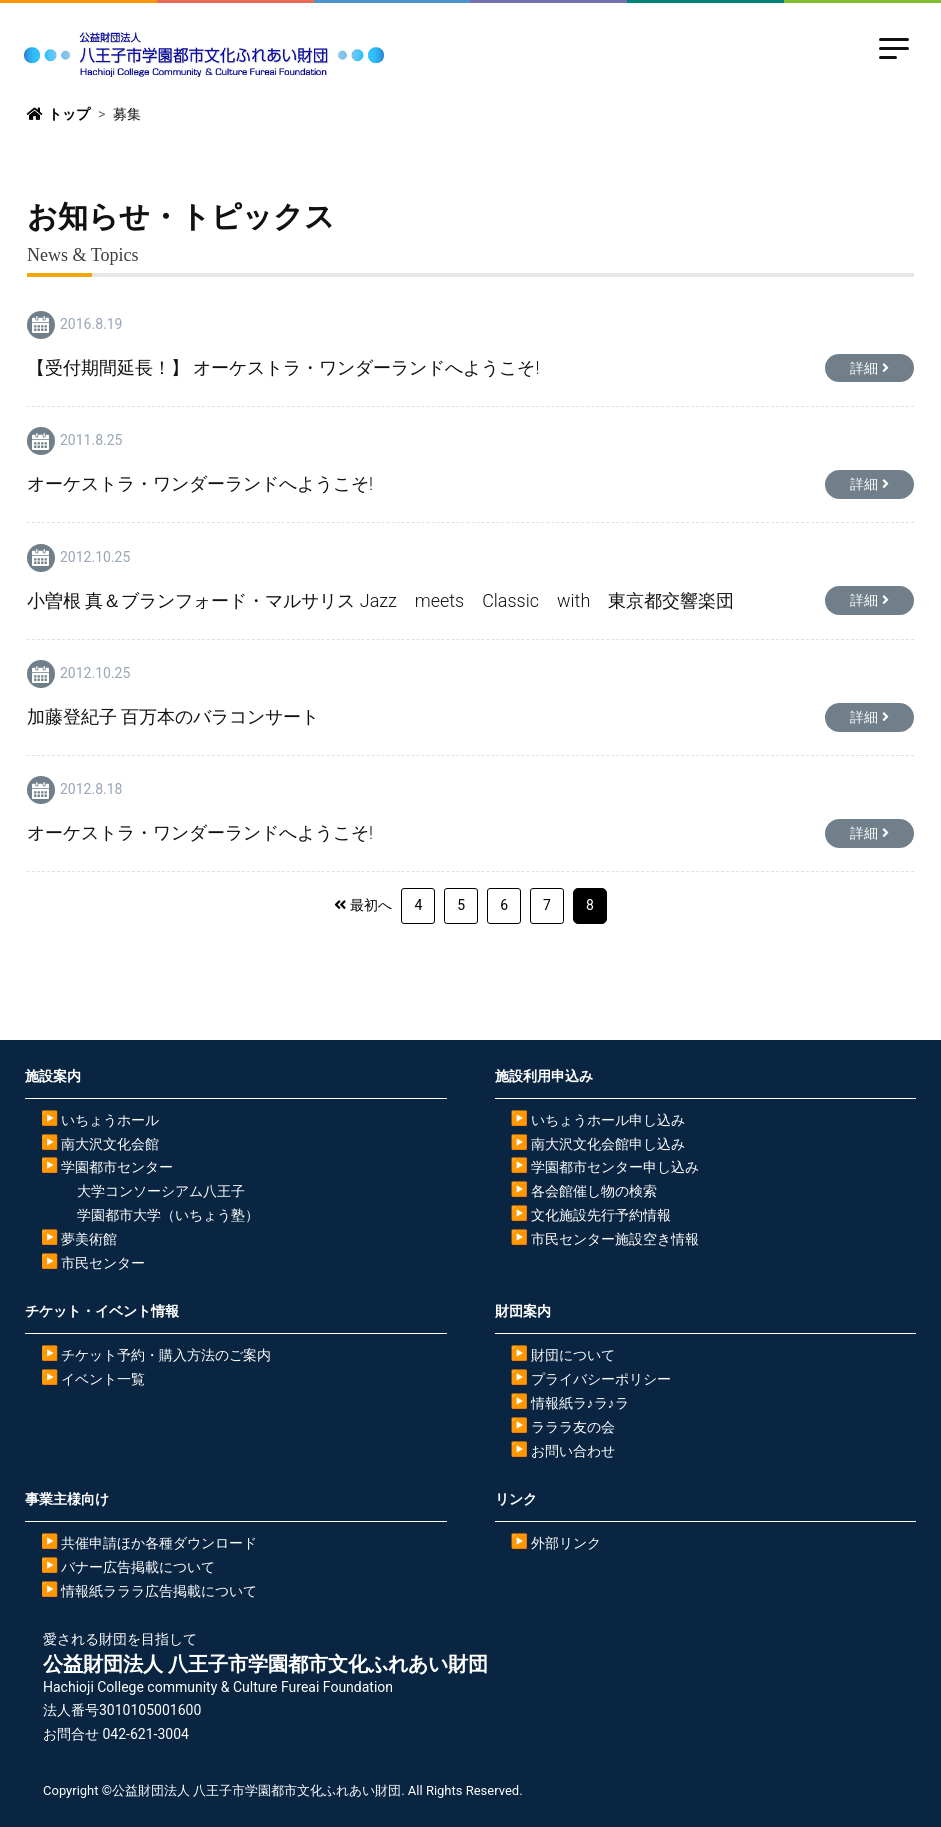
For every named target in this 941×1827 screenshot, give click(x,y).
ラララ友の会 (573, 1427)
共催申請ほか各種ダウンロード (159, 1543)
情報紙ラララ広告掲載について (159, 1591)
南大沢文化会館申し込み (608, 1144)
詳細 (864, 368)
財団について (573, 1355)
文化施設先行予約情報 (601, 1215)
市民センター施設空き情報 (615, 1239)
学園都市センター (117, 1167)
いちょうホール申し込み (608, 1120)
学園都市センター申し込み (615, 1167)
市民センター (103, 1263)
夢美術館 (89, 1239)
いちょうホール (110, 1120)
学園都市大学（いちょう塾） (168, 1215)
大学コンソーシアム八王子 (161, 1191)
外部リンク (566, 1543)
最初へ (371, 905)
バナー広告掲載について (138, 1567)
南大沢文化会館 (110, 1144)
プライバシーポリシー (601, 1379)
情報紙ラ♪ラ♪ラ (580, 1403)
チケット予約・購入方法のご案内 (166, 1355)
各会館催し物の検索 (594, 1191)
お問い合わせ (573, 1451)
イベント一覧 (103, 1379)
